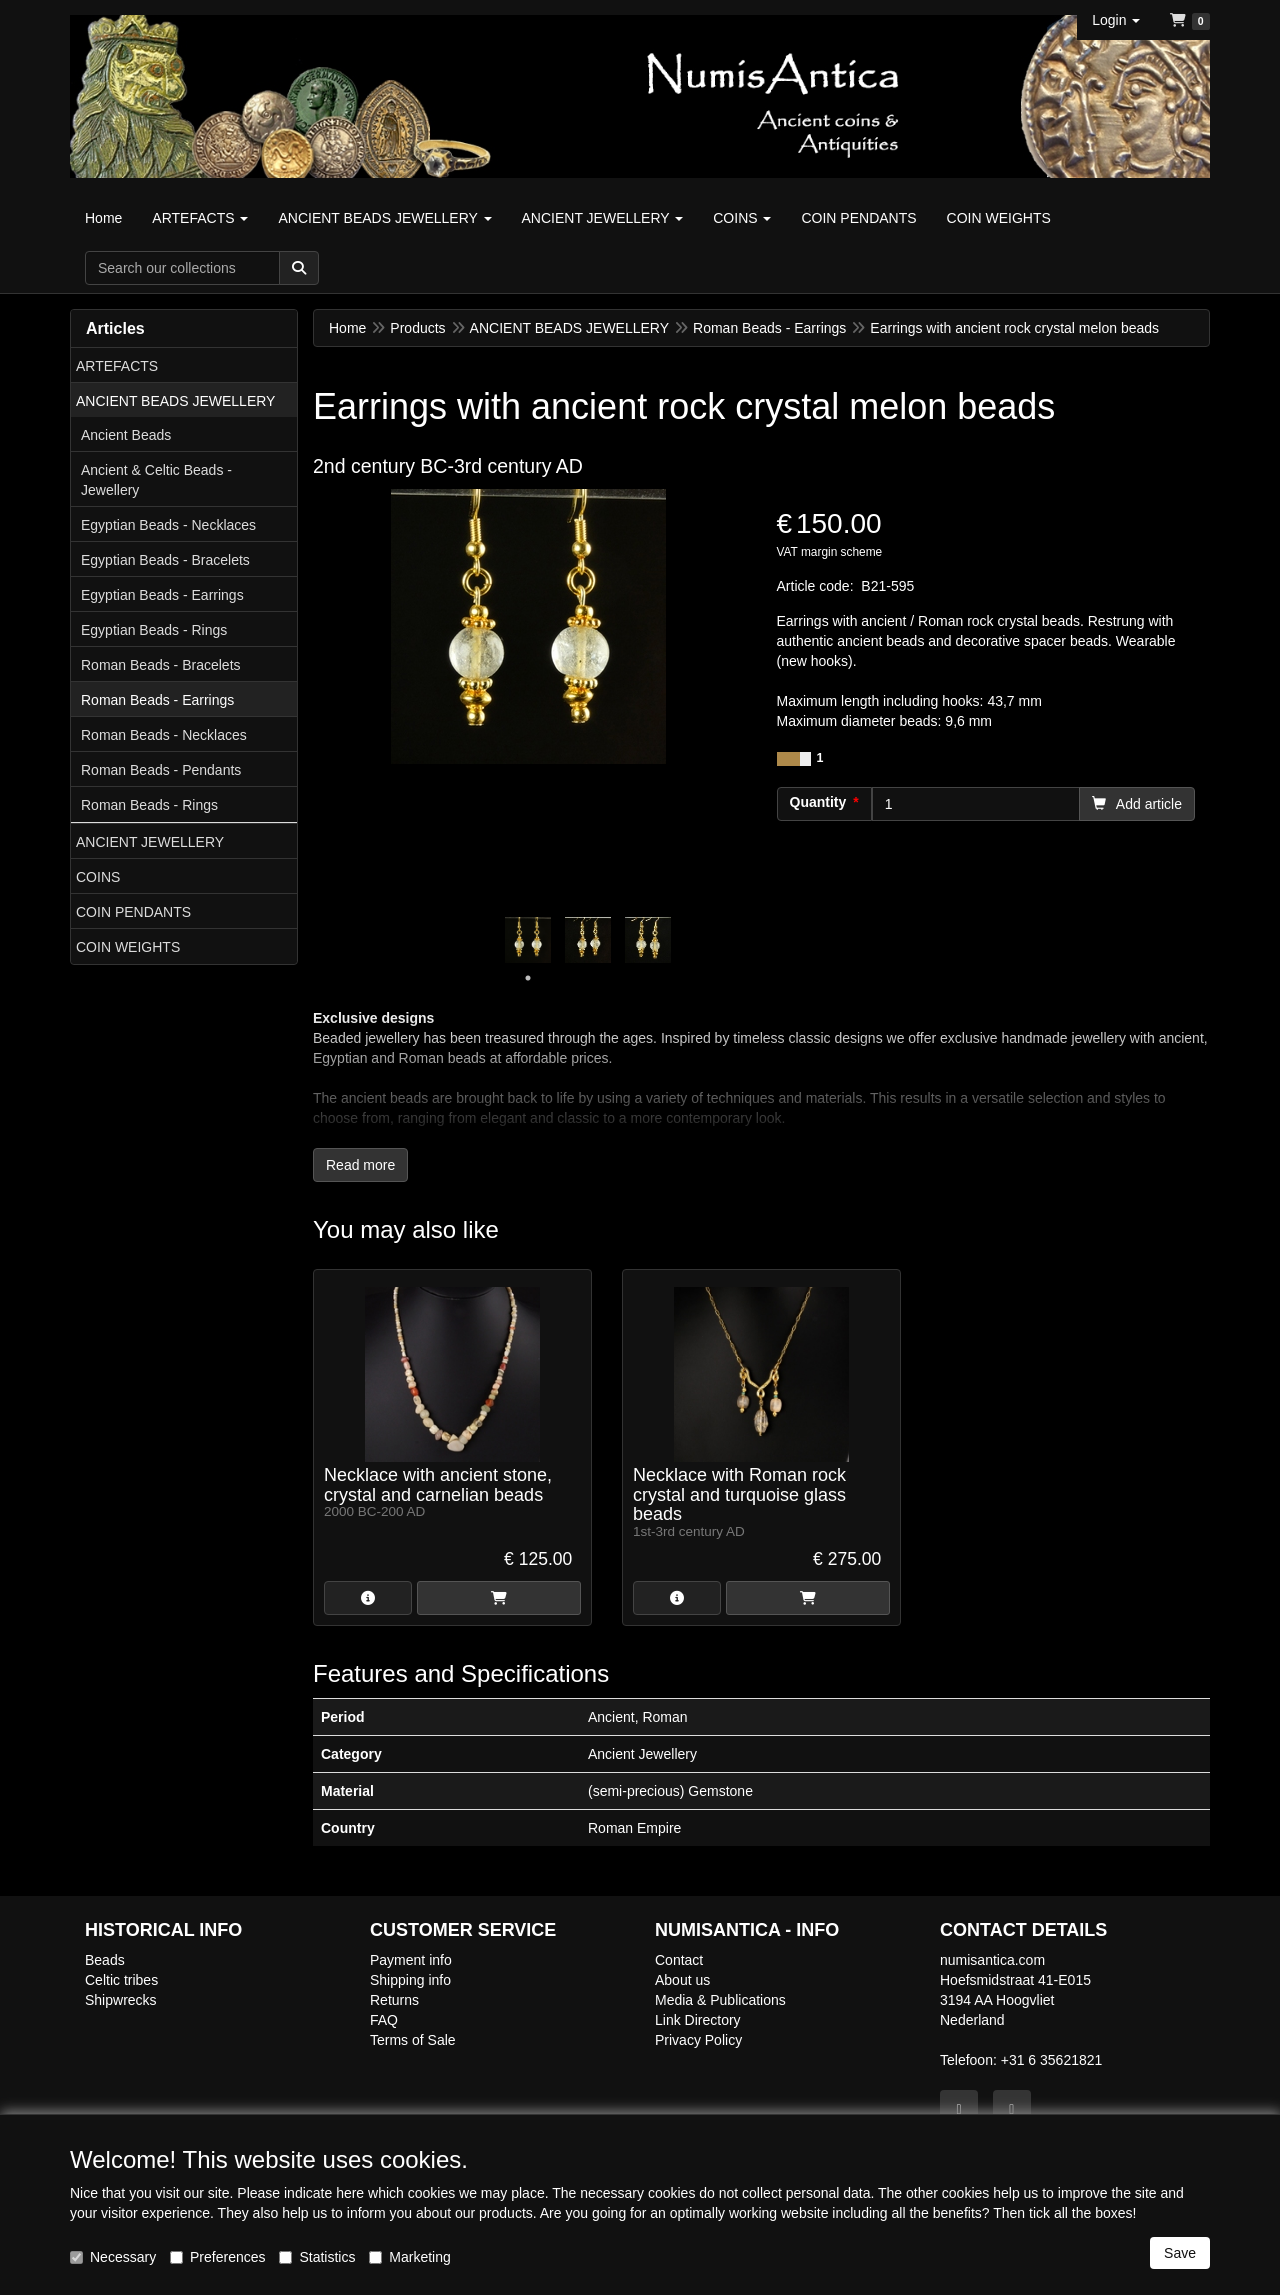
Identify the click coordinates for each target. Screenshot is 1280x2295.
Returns (394, 2000)
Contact (679, 1960)
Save (1180, 2253)
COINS (98, 877)
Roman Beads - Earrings (157, 700)
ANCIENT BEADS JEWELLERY (175, 401)
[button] (1116, 20)
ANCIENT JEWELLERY (150, 842)
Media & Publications (720, 2000)
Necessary (113, 2257)
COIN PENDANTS (133, 912)
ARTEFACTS (117, 366)
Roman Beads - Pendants (161, 770)
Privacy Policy (698, 2040)
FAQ (384, 2020)
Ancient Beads (126, 435)
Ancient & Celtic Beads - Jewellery (156, 480)
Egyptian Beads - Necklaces (168, 525)
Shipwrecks (121, 2000)
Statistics (317, 2257)
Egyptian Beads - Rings (154, 630)
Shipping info (410, 1980)
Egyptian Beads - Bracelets (165, 560)
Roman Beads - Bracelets (161, 665)
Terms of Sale (413, 2040)
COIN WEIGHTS (128, 947)
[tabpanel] (528, 940)
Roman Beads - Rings (149, 805)
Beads (105, 1960)
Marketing (409, 2257)
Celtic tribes (121, 1980)
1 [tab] (528, 978)
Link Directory (698, 2020)
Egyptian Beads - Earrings (162, 595)
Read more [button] (360, 1165)
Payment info (411, 1960)
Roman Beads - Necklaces (164, 735)
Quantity (818, 802)
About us (682, 1980)
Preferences (217, 2257)
